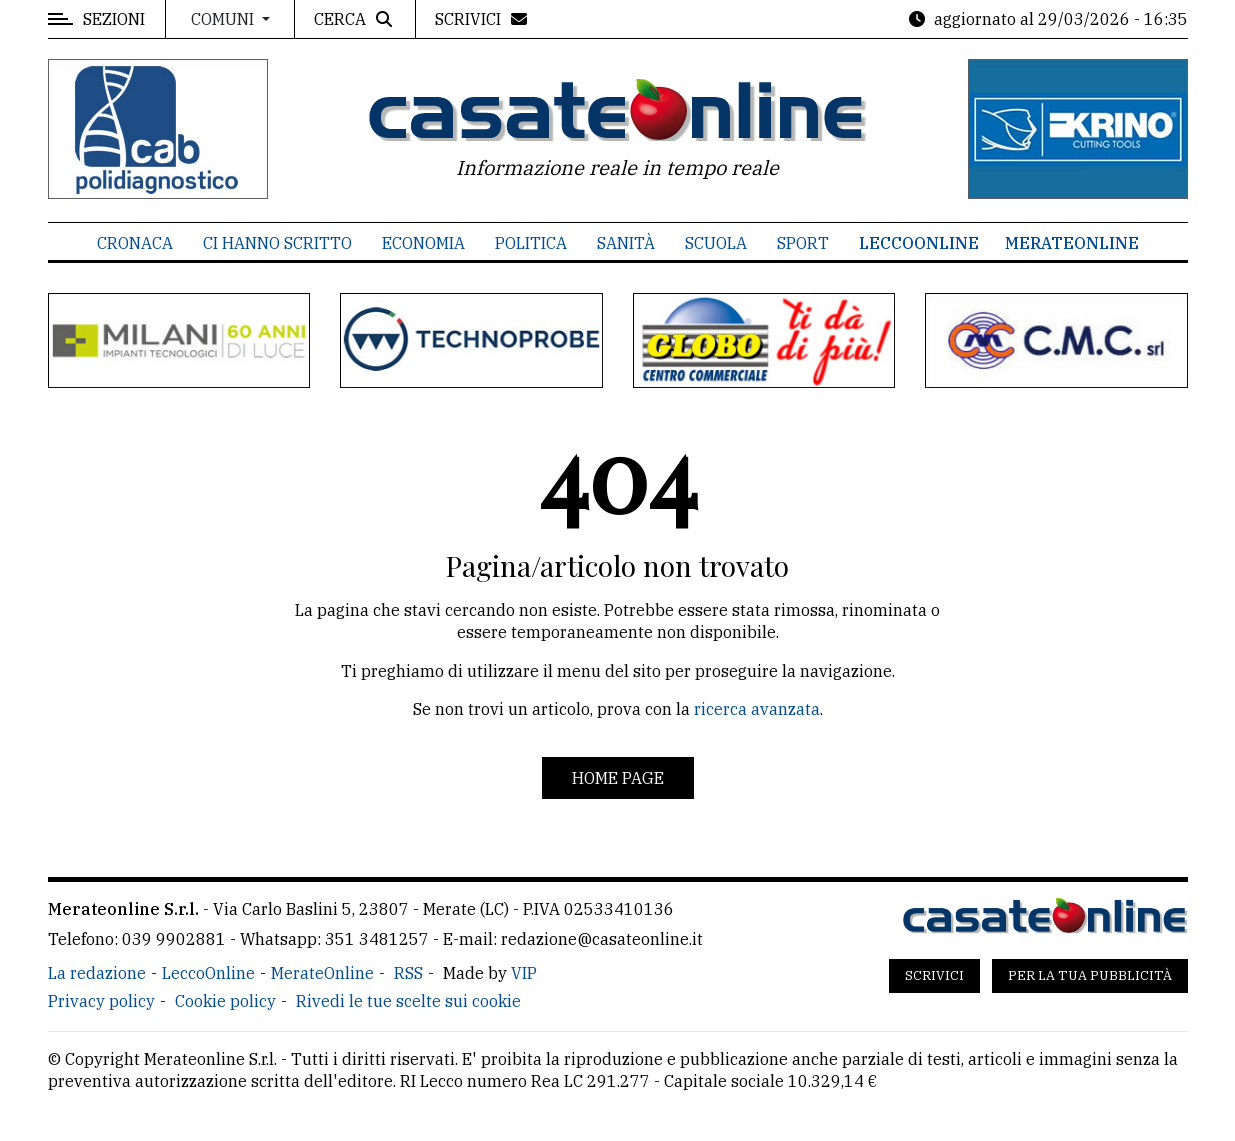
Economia (423, 243)
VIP (524, 973)
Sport (803, 243)
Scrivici (934, 975)
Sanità (626, 243)
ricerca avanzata (757, 709)
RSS (408, 973)
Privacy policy (101, 1001)
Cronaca (135, 243)
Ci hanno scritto (277, 243)
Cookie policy (225, 1001)
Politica (531, 243)
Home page (618, 778)
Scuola (716, 243)
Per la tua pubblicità (1090, 975)
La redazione (97, 973)
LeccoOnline (919, 243)
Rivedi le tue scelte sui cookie (408, 1001)
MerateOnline (1072, 243)
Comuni (224, 19)
